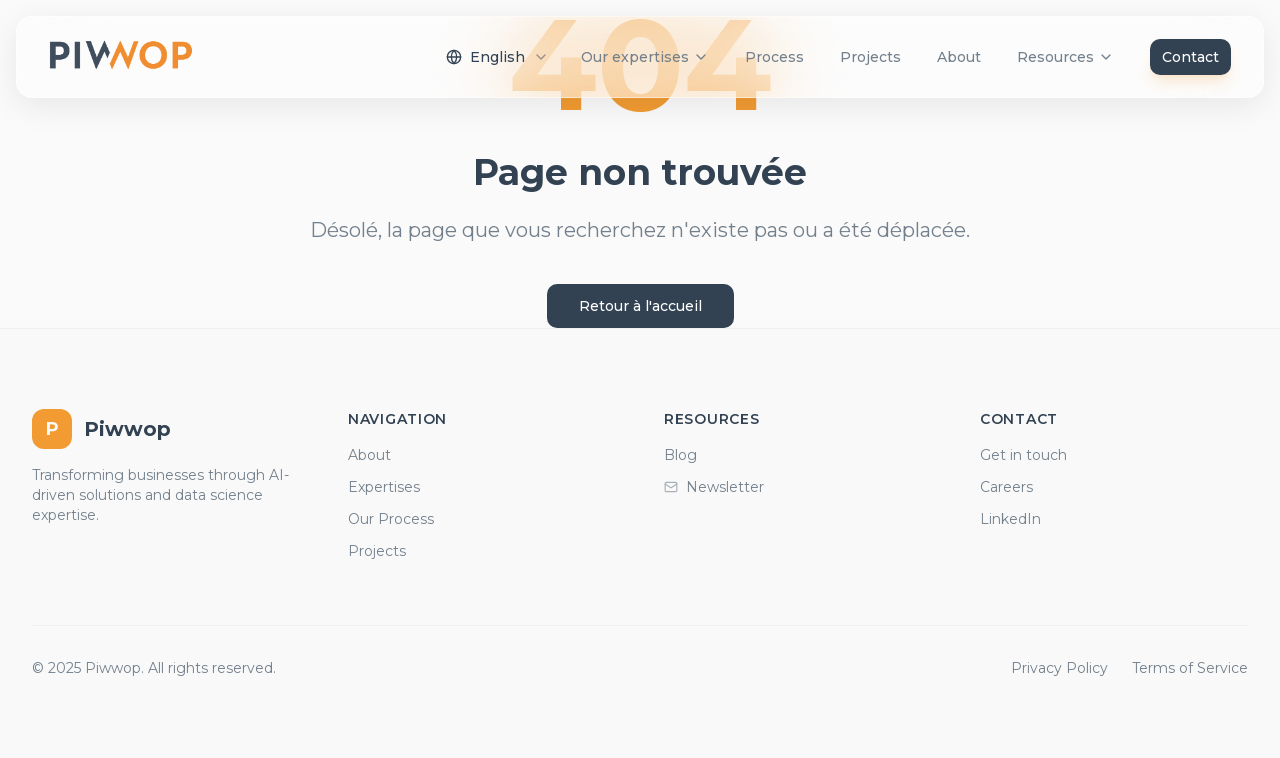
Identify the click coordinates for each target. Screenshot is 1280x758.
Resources (1065, 57)
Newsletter (714, 487)
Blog (680, 455)
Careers (1006, 487)
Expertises (384, 487)
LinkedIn (1010, 519)
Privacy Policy (1059, 668)
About (959, 57)
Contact (1190, 57)
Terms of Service (1190, 668)
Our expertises (645, 57)
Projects (870, 57)
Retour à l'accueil (640, 306)
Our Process (391, 519)
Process (774, 57)
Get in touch (1023, 455)
